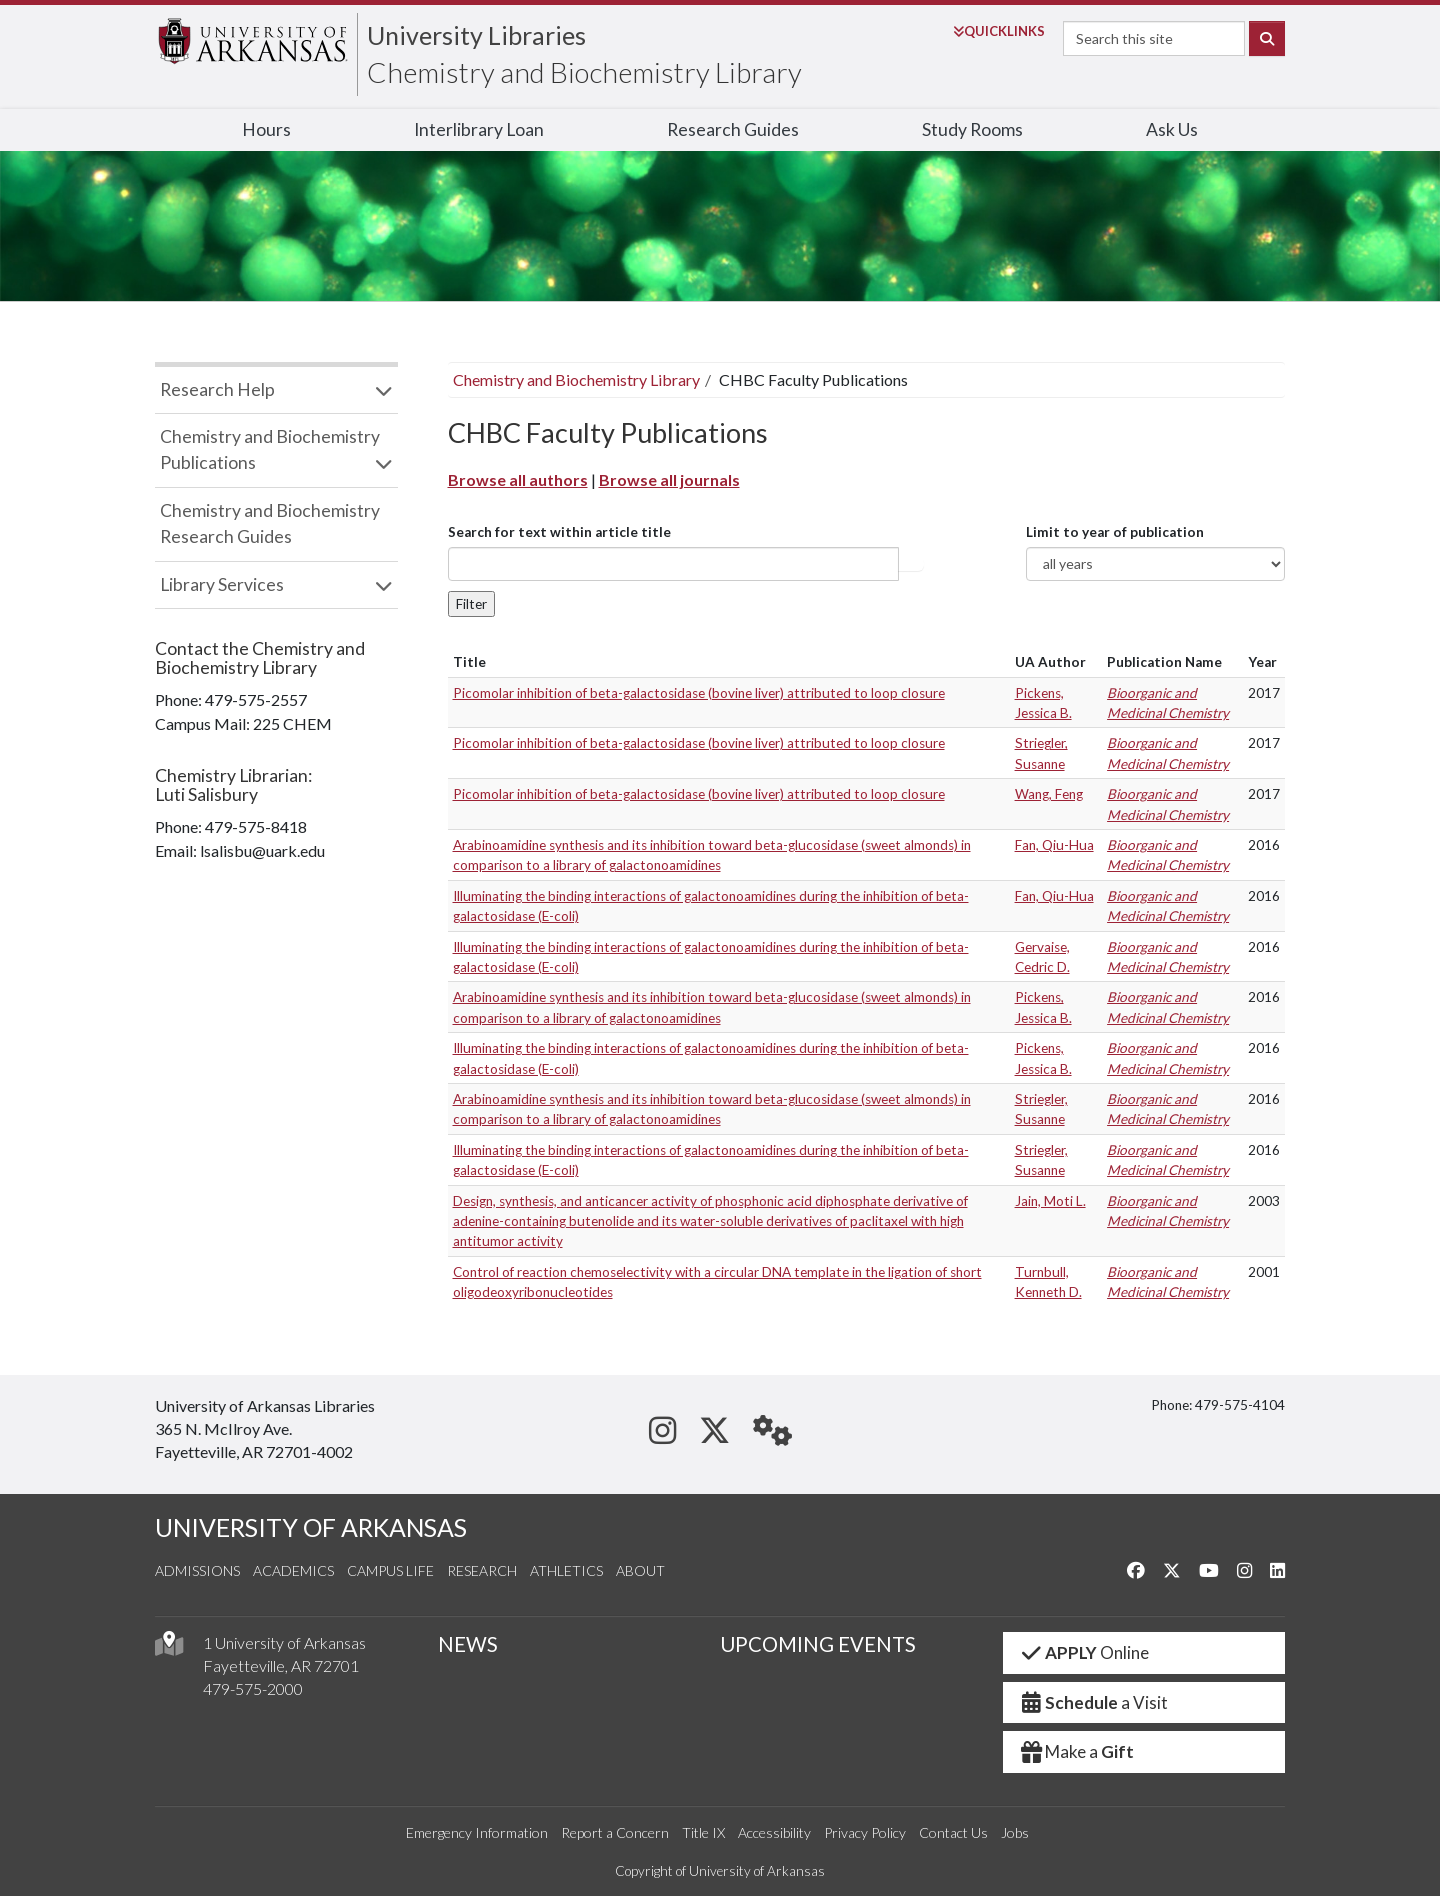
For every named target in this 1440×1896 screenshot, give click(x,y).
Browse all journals (669, 479)
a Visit (1094, 1702)
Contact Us (953, 1832)
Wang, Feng (1049, 794)
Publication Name (1164, 662)
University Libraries (476, 35)
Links (999, 31)
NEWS (468, 1644)
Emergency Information (477, 1832)
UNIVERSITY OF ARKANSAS (311, 1527)
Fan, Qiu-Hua (1054, 845)
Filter (471, 604)
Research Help (217, 389)
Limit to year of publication (1115, 532)
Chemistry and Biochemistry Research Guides (270, 523)
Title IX (703, 1832)
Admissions (197, 1570)
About (640, 1570)
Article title (911, 564)
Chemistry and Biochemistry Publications (270, 449)
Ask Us (1172, 129)
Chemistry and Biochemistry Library (584, 72)
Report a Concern (615, 1832)
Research (482, 1570)
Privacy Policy (865, 1832)
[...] (673, 564)
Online (1084, 1652)
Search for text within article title (559, 532)
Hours (266, 129)
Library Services (222, 584)
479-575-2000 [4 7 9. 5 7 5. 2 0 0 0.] (253, 1688)
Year (1262, 662)
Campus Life (390, 1570)
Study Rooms (972, 129)
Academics (293, 1570)
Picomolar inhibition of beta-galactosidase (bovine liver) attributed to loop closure (699, 693)
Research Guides (733, 129)
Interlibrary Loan (479, 129)
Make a (1077, 1751)
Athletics (566, 1570)
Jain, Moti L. (1050, 1201)
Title (469, 662)
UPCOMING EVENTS (818, 1644)
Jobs (1015, 1832)
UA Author (1050, 662)
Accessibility (774, 1832)
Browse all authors (518, 479)
